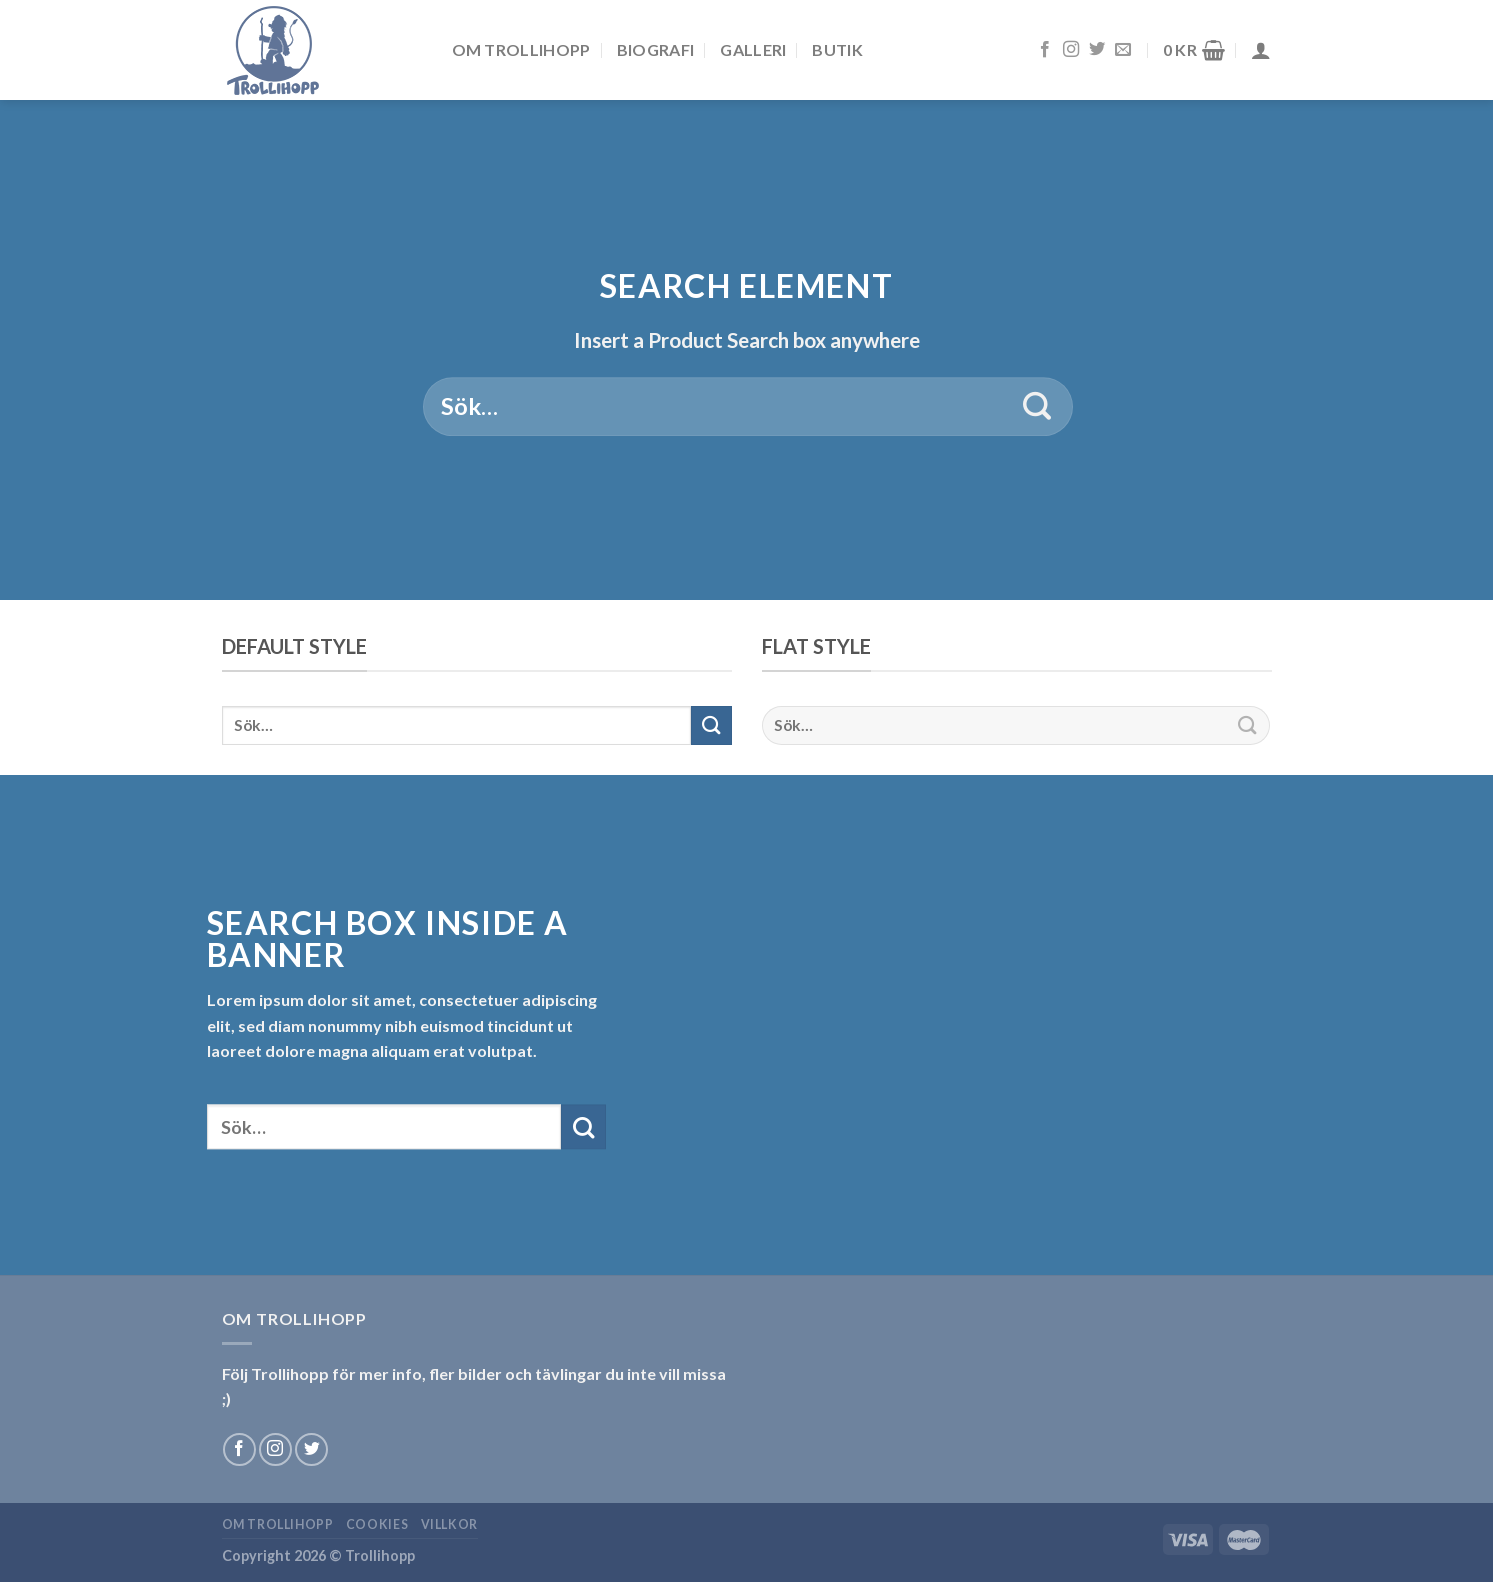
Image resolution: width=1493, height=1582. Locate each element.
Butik (837, 49)
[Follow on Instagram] (1071, 50)
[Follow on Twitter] (1097, 50)
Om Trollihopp (521, 49)
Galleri (753, 49)
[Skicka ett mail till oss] (1123, 50)
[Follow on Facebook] (1045, 50)
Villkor (449, 1524)
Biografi (656, 49)
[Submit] (1037, 407)
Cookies (377, 1524)
